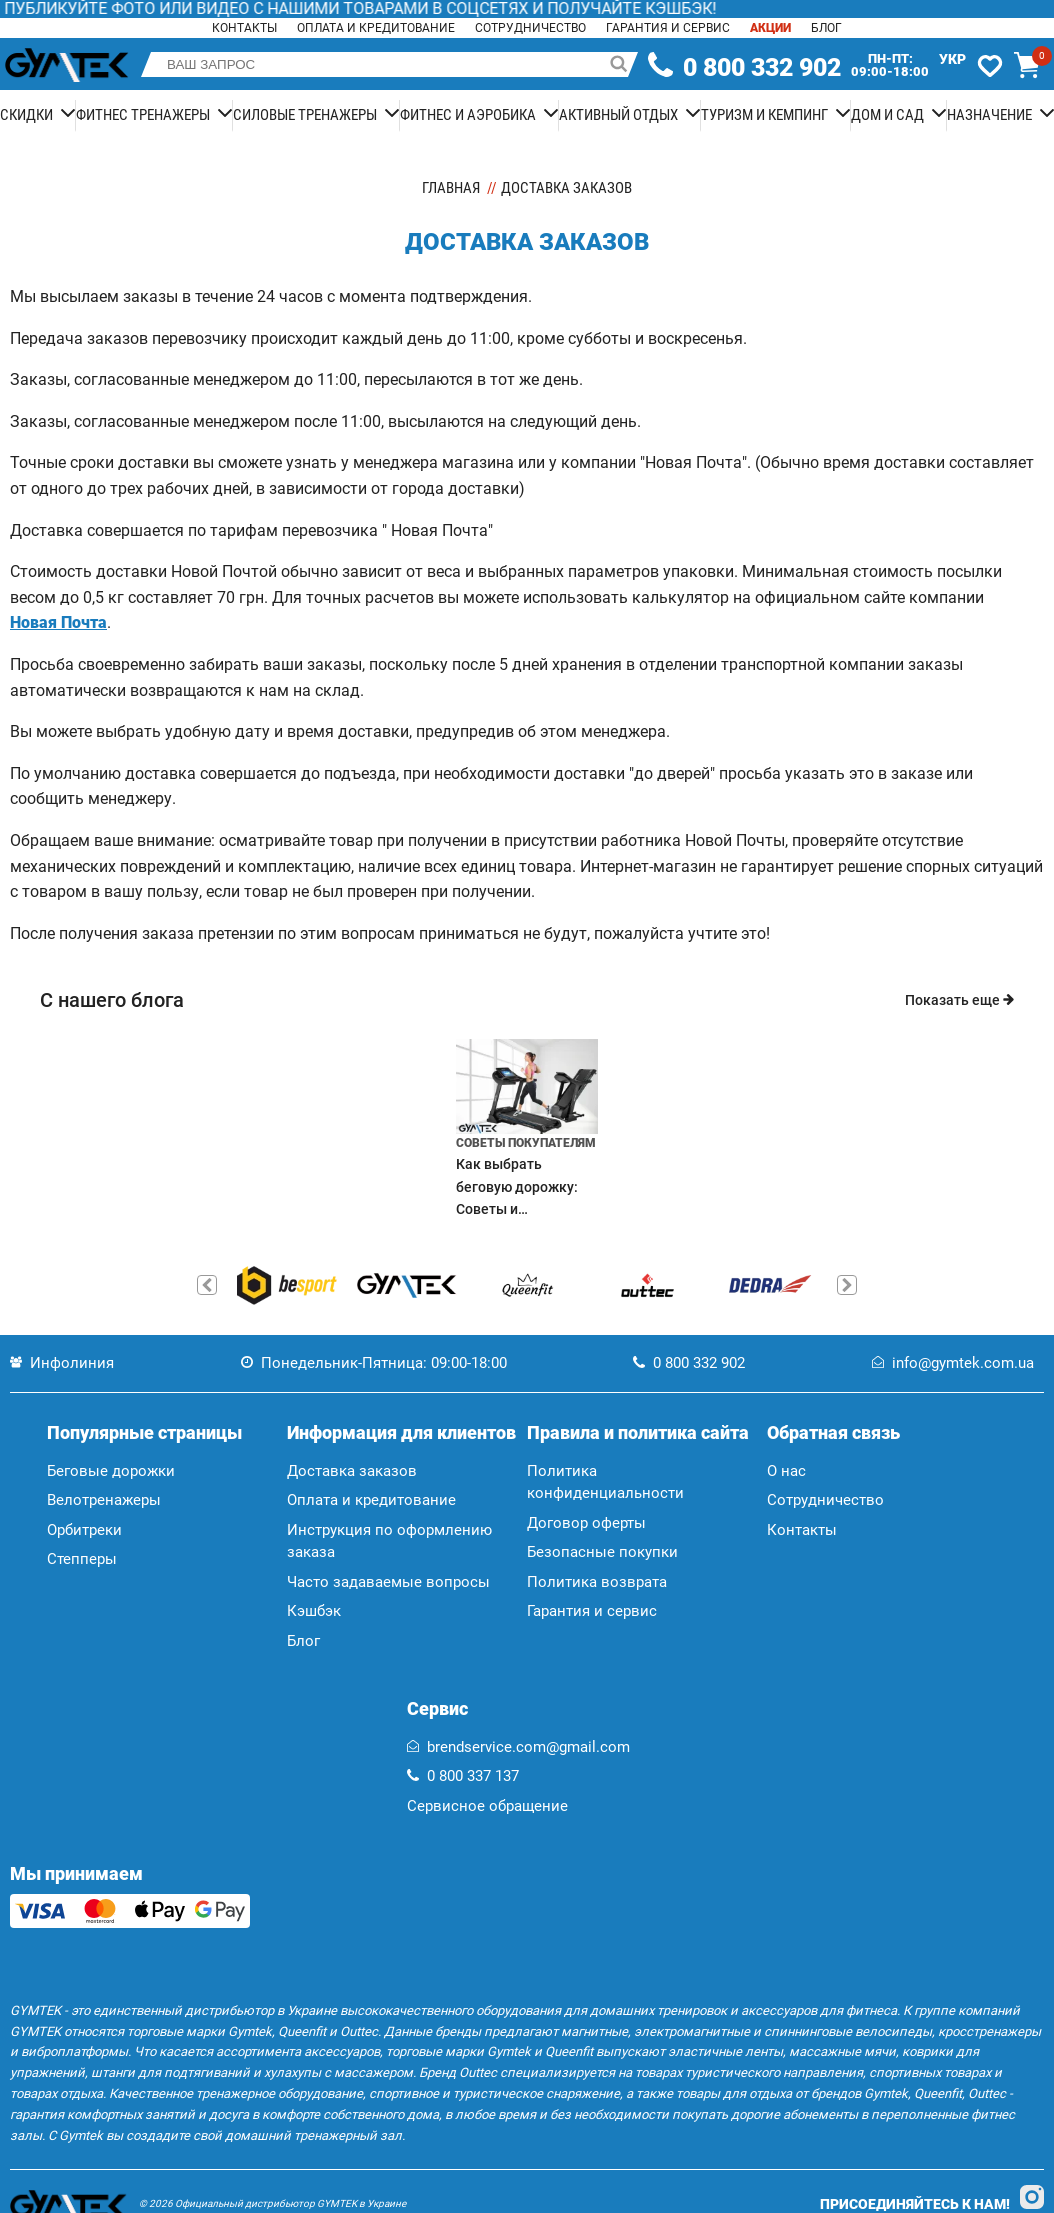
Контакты (244, 28)
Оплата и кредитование (376, 28)
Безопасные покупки (602, 1552)
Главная (451, 188)
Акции (770, 28)
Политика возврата (597, 1582)
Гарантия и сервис (668, 28)
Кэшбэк (314, 1611)
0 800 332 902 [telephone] (762, 68)
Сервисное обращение (487, 1806)
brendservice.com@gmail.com (518, 1747)
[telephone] (660, 64)
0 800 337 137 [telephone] (463, 1776)
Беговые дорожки (111, 1471)
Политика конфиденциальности (605, 1482)
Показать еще (959, 1000)
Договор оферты (586, 1523)
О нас (786, 1471)
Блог (826, 28)
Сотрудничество (530, 28)
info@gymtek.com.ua (953, 1363)
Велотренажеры (104, 1500)
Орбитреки (84, 1530)
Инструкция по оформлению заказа (389, 1541)
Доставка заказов (352, 1471)
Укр (952, 59)
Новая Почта (58, 622)
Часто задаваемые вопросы (388, 1582)
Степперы (82, 1559)
